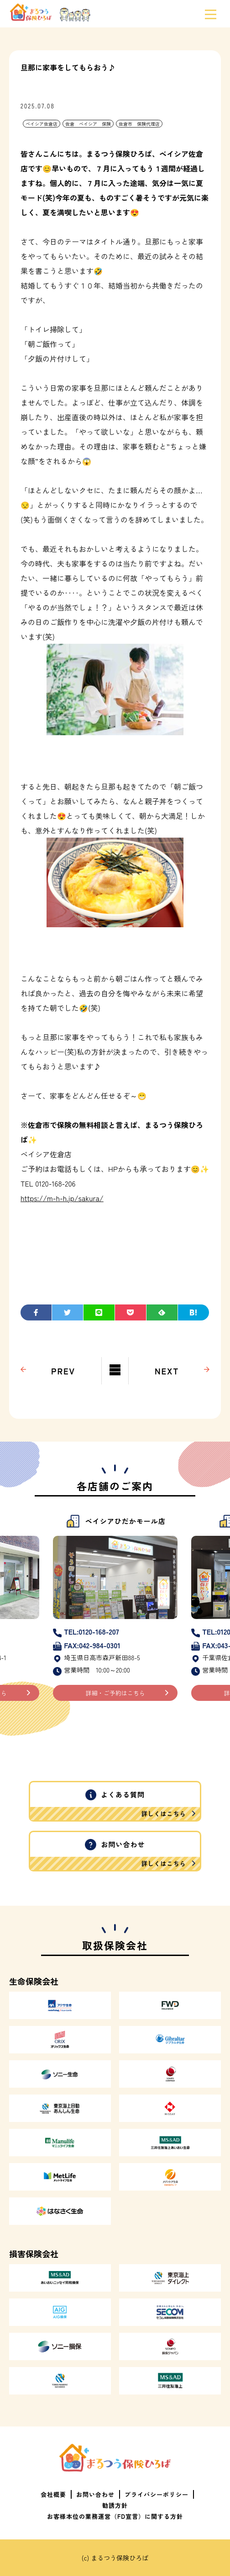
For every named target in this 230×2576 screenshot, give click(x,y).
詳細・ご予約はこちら (115, 1693)
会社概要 (53, 2494)
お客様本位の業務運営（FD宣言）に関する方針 (115, 2516)
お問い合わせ (114, 1854)
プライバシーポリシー (156, 2494)
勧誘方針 (115, 2505)
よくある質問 (114, 1804)
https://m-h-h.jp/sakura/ (62, 1197)
